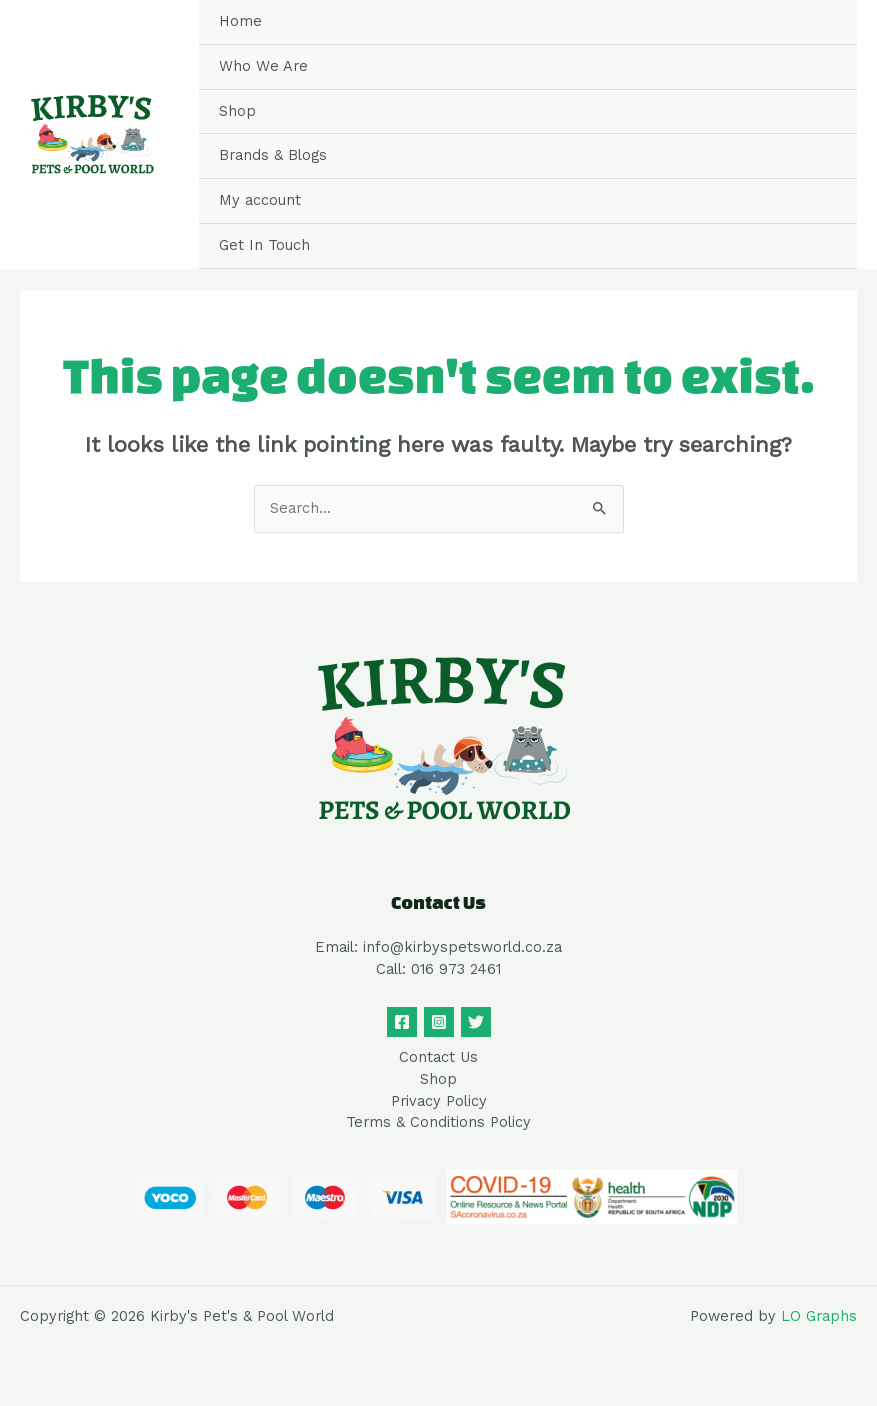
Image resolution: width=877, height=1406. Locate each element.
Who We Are (263, 66)
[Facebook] (402, 1022)
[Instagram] (439, 1022)
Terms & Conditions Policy (438, 1122)
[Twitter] (476, 1022)
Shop (237, 111)
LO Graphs (819, 1316)
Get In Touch (264, 245)
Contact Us (438, 1057)
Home (240, 21)
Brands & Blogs (273, 155)
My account (260, 200)
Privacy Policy (439, 1101)
